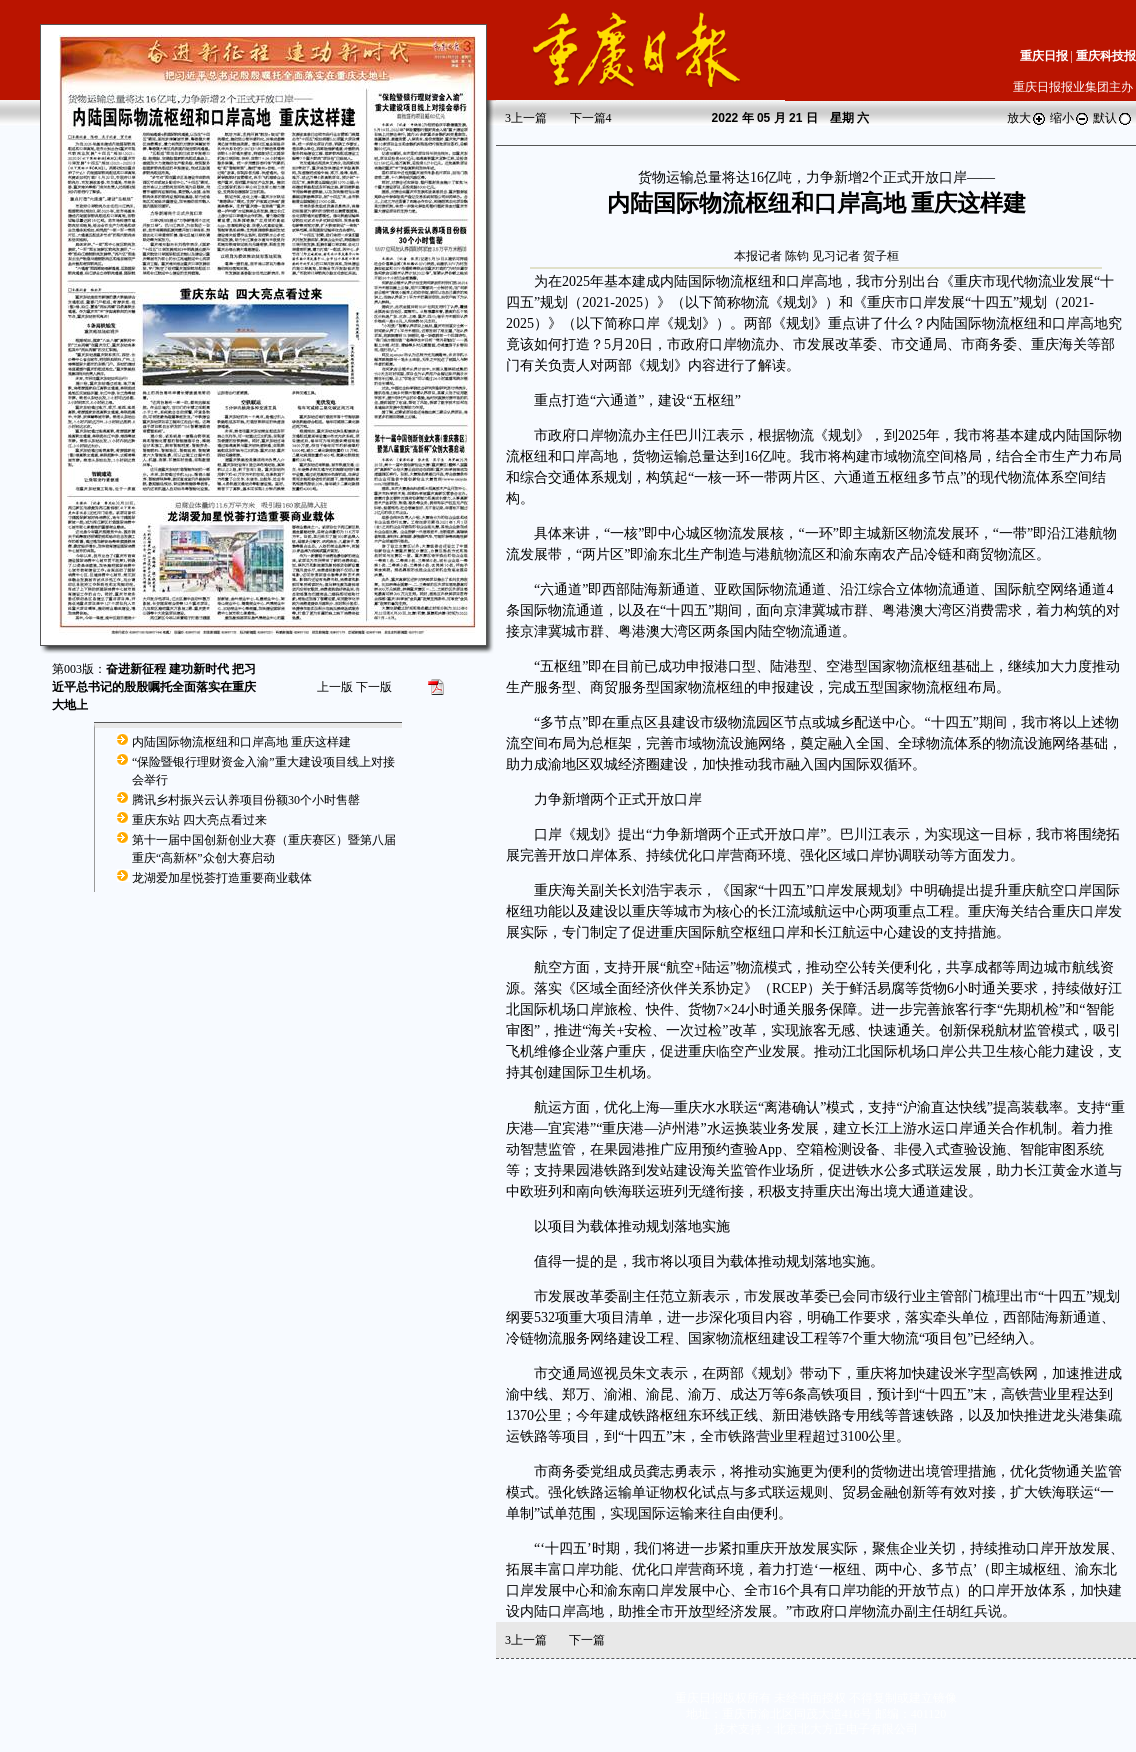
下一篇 (591, 118)
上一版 (335, 687)
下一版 (374, 687)
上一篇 (526, 118)
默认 (1113, 118)
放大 (1027, 118)
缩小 (1070, 118)
